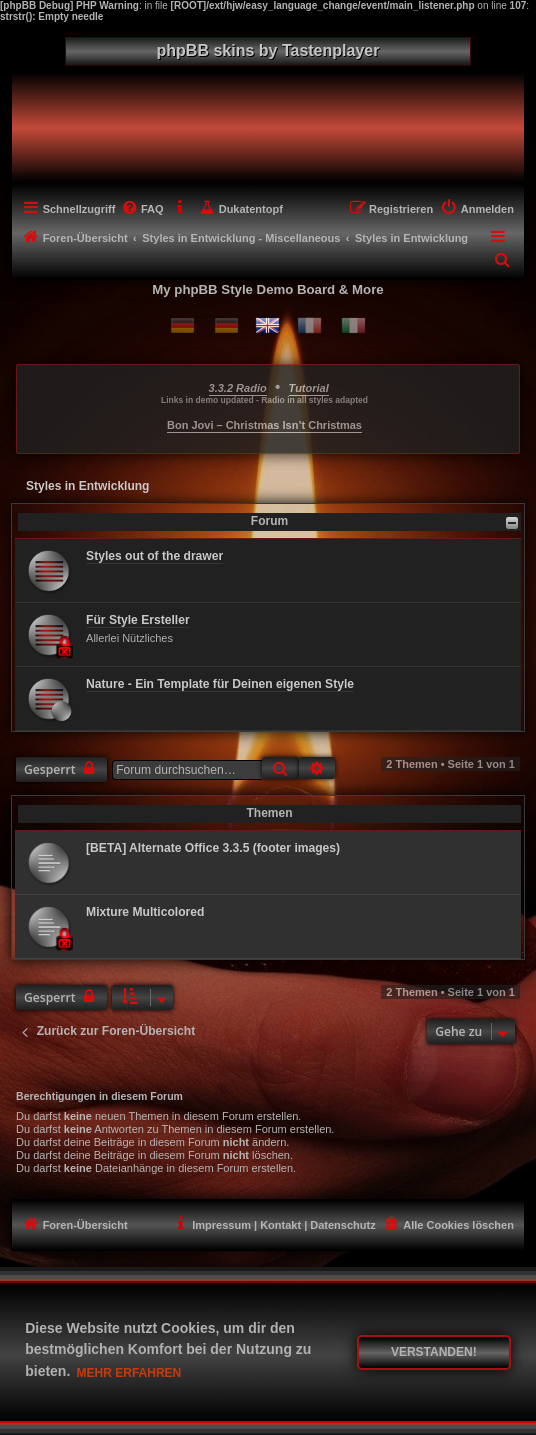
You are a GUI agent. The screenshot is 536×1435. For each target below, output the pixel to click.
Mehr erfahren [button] (129, 1373)
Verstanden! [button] (434, 1352)
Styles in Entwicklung (87, 486)
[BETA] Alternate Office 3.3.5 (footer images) (213, 848)
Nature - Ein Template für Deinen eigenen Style (220, 684)
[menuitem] (141, 209)
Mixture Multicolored (145, 912)
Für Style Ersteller (138, 620)
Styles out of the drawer (154, 556)
